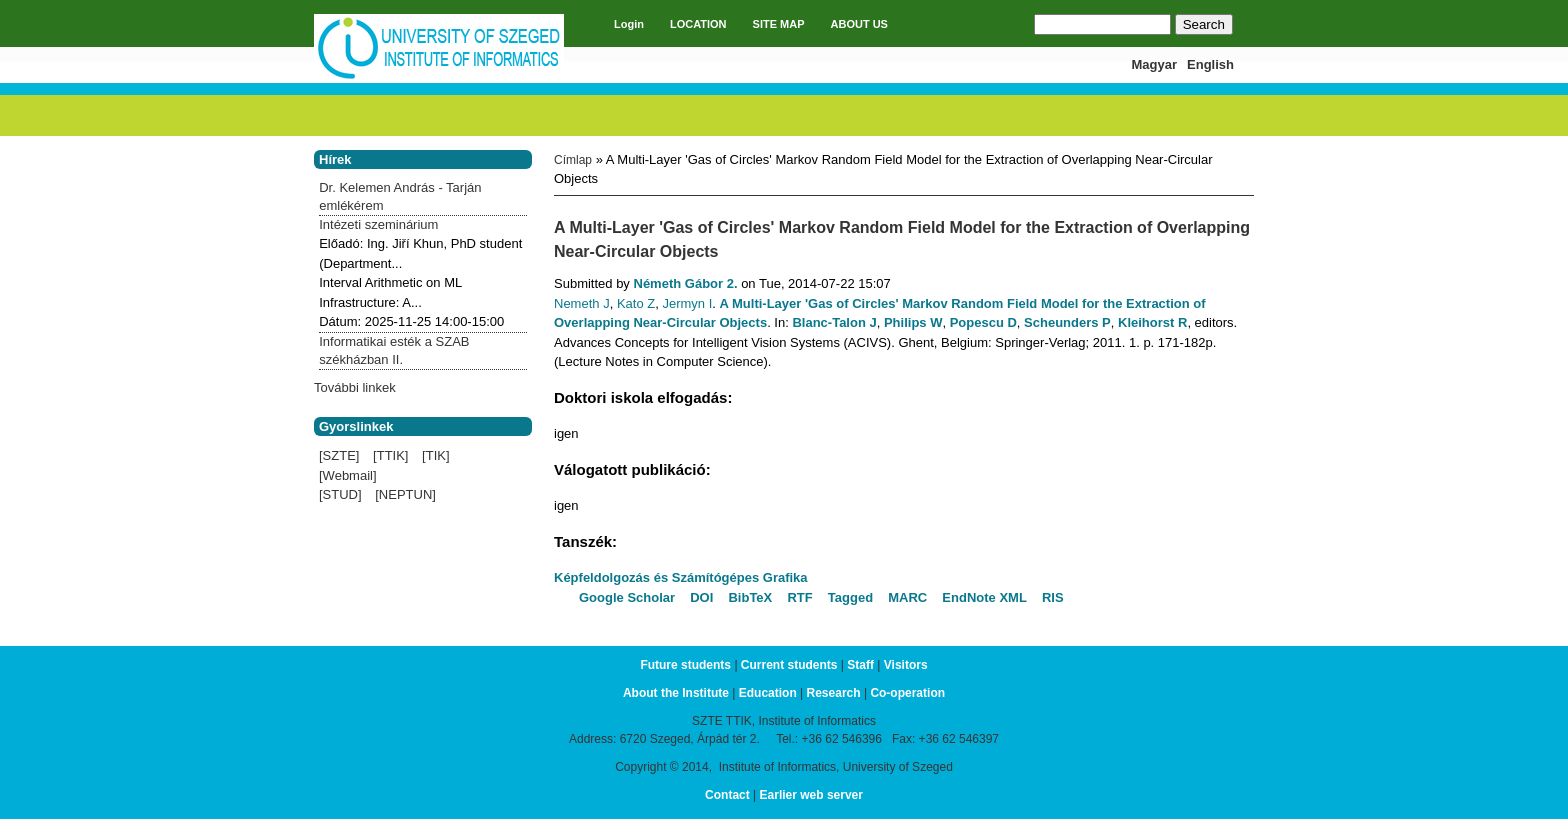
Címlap (573, 160)
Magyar (1155, 64)
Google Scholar (627, 597)
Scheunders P (1067, 322)
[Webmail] (348, 475)
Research (834, 693)
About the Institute (676, 693)
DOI (701, 597)
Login (629, 24)
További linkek (355, 387)
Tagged (850, 597)
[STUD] (340, 494)
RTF (799, 597)
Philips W (913, 322)
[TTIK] (390, 455)
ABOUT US (859, 24)
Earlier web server (811, 795)
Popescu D (983, 322)
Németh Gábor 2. (686, 283)
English (1210, 64)
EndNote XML (984, 597)
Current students (789, 665)
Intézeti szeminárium (378, 224)
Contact (727, 795)
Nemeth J (582, 303)
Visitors (906, 665)
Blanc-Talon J (834, 322)
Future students (685, 665)
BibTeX (750, 597)
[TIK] (435, 455)
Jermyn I (687, 303)
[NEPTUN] (405, 494)
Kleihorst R (1152, 322)
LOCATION (698, 24)
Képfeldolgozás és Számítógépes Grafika (681, 577)
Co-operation (907, 693)
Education (768, 693)
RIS (1053, 597)
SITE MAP (779, 24)
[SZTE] (339, 455)
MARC (907, 597)
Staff (860, 665)
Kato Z (636, 303)
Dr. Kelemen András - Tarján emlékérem (400, 196)
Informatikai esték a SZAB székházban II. (394, 350)
